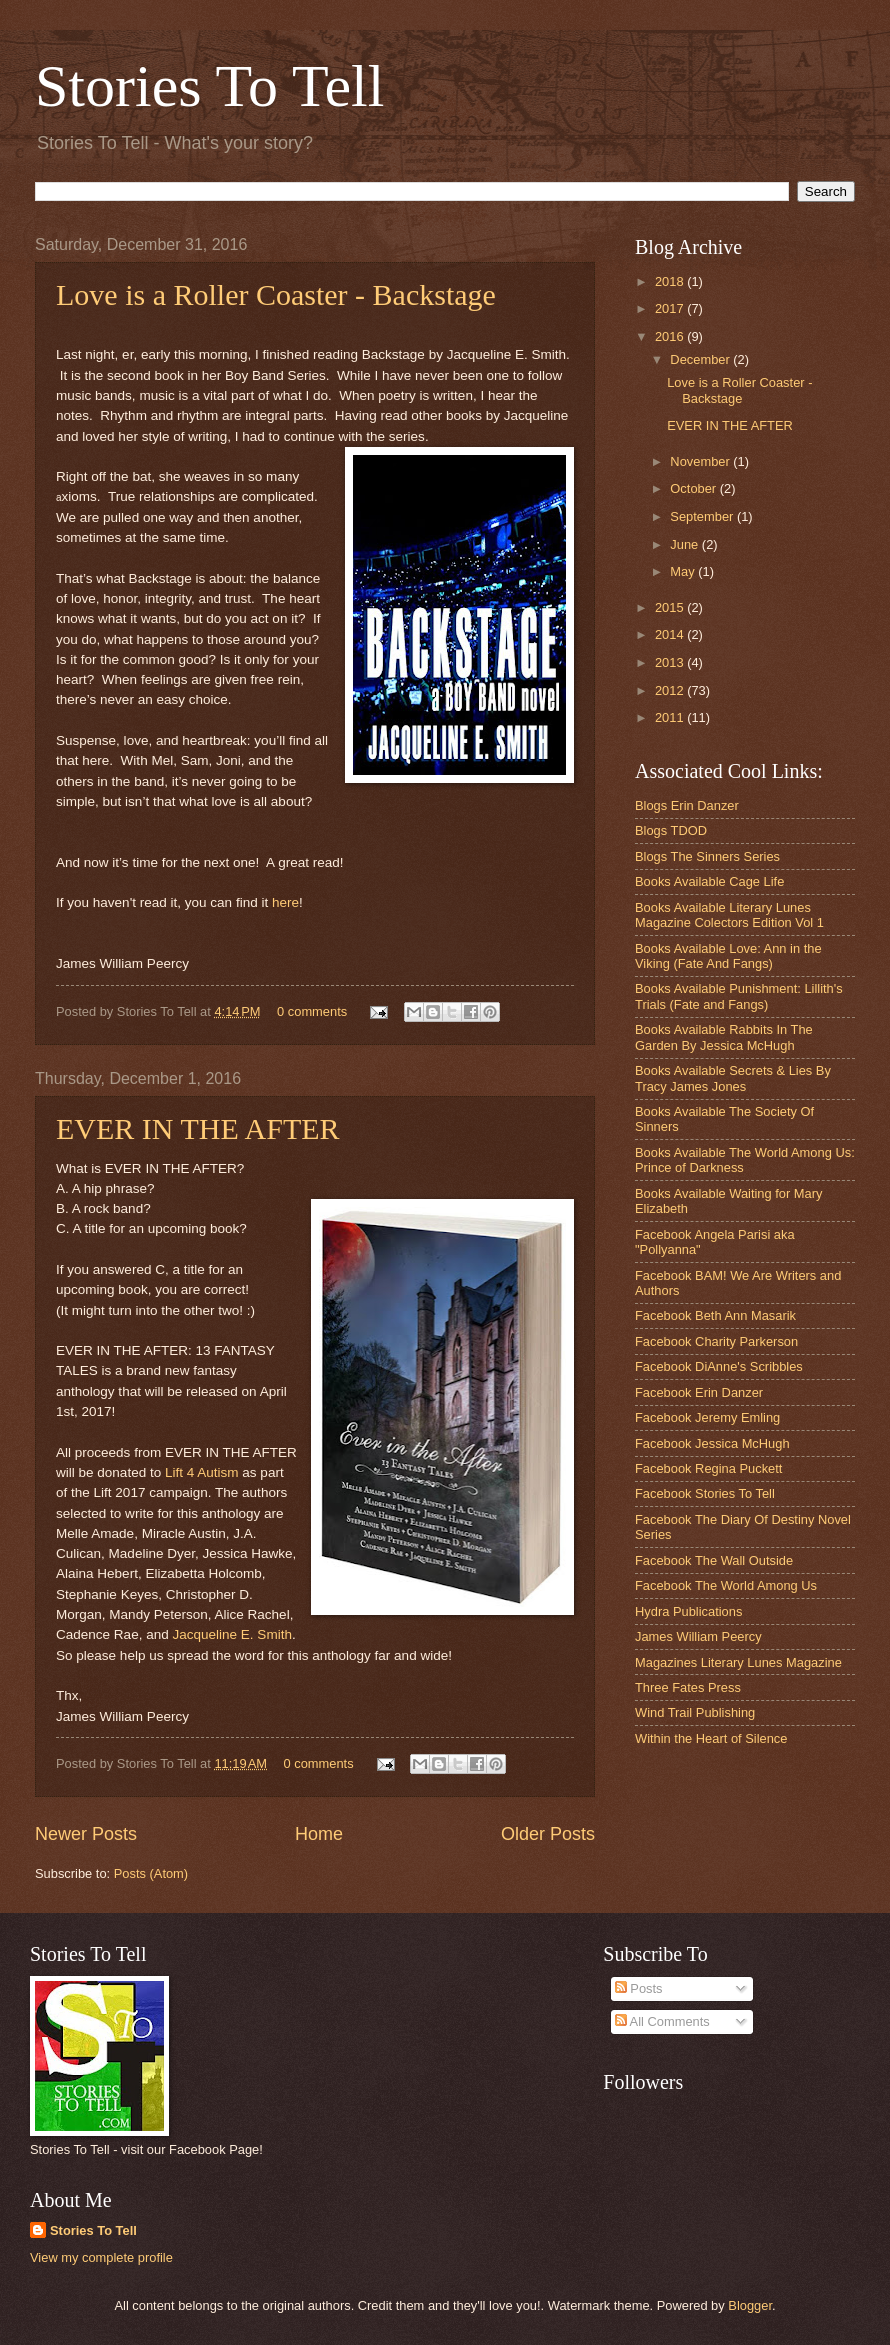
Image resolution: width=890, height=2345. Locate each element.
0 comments (312, 1011)
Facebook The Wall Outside (714, 1560)
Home (319, 1834)
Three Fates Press (688, 1687)
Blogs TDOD (671, 830)
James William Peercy (698, 1636)
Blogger (750, 2305)
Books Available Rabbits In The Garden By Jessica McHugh (724, 1037)
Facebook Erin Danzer (699, 1392)
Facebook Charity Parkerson (716, 1341)
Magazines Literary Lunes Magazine (738, 1662)
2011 (671, 717)
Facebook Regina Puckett (708, 1468)
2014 (671, 634)
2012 (671, 690)
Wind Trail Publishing (695, 1712)
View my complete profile (101, 2257)
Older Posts (548, 1834)
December (701, 359)
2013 (671, 662)
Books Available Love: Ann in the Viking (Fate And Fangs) (728, 956)
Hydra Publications (688, 1611)
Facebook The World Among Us (726, 1585)
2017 (671, 308)
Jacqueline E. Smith (231, 1634)
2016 (671, 336)
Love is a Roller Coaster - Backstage (276, 294)
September (703, 516)
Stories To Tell (209, 86)
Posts (639, 1988)
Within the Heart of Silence (711, 1738)
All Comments (662, 2021)
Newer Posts (86, 1834)
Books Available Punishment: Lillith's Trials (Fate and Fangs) (739, 996)
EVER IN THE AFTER (198, 1128)
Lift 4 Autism (202, 1472)
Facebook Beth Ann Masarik (715, 1315)
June (686, 544)
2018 (671, 281)
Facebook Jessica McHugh (712, 1443)
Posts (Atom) (151, 1873)
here (285, 902)
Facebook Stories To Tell (705, 1493)
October (694, 488)
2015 (671, 607)
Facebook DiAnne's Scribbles (719, 1366)
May (684, 571)
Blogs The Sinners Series (707, 856)
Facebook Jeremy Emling (707, 1417)
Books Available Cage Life (709, 881)
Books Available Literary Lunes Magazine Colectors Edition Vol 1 (729, 915)
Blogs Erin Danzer (687, 805)
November (701, 461)
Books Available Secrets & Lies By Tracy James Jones (733, 1078)
